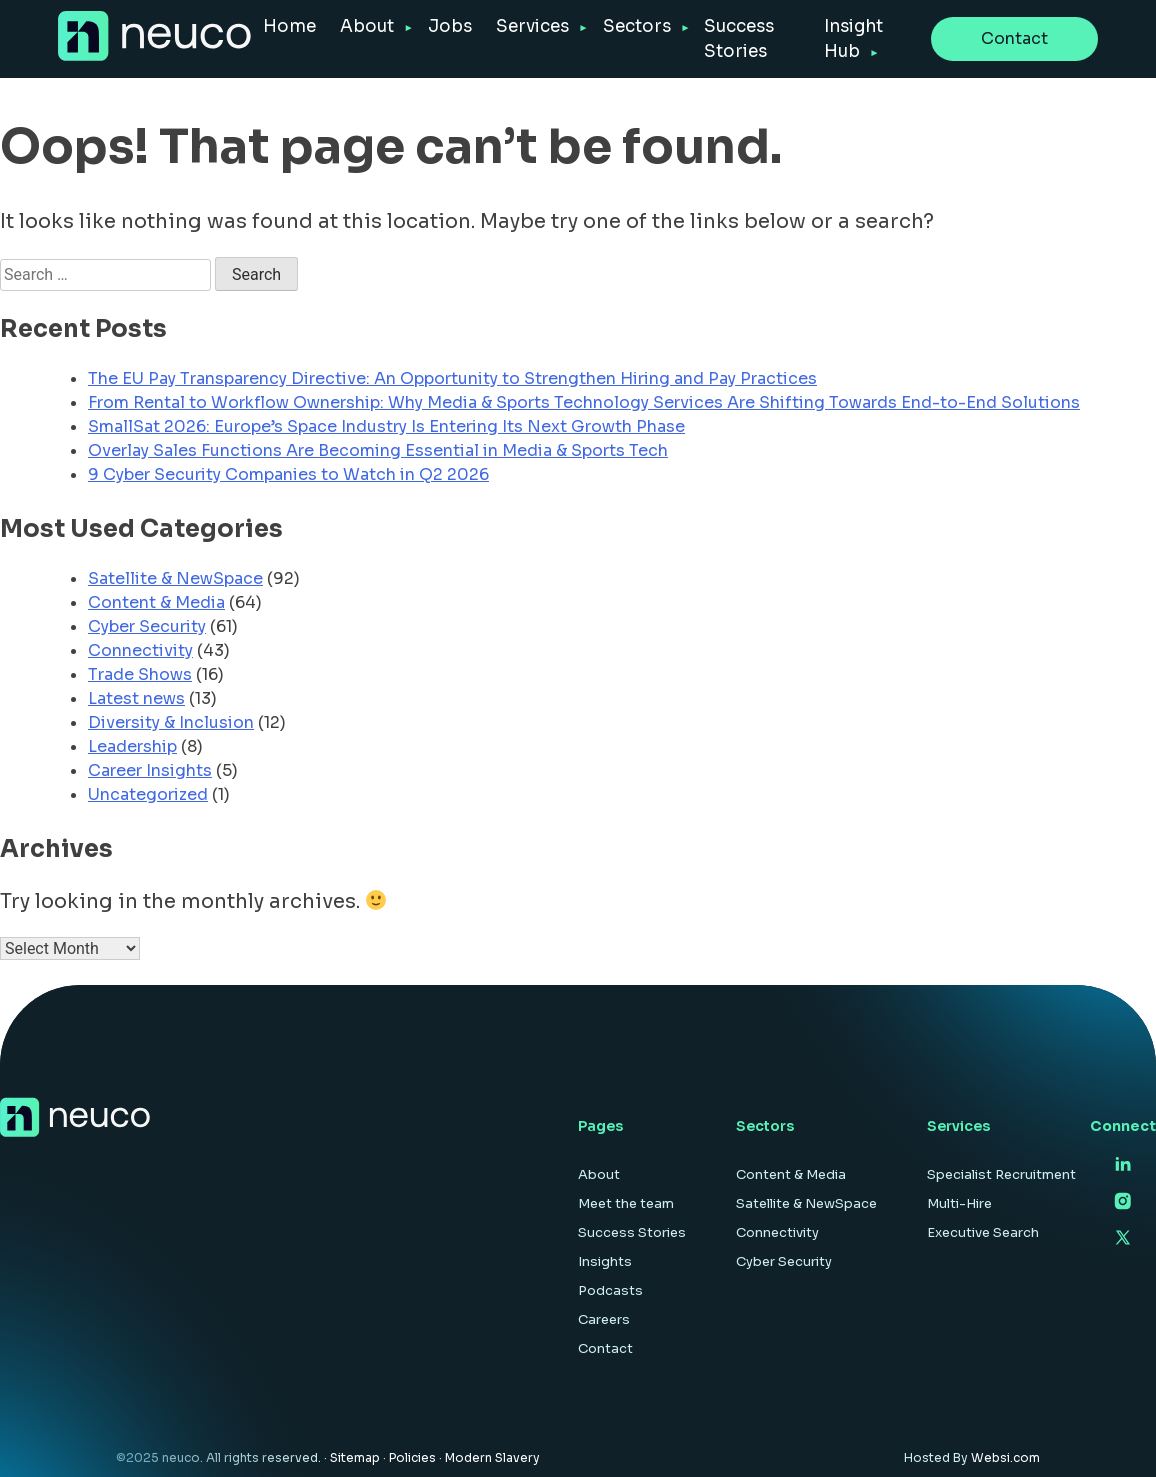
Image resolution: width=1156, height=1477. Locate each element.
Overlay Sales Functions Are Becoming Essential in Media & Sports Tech (378, 450)
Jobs (450, 26)
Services (532, 26)
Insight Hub (853, 39)
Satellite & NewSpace (175, 578)
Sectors (637, 26)
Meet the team (626, 1203)
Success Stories (739, 39)
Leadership (132, 746)
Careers (604, 1319)
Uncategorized (148, 794)
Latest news (136, 698)
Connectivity (140, 650)
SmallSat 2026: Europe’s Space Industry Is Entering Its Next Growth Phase (386, 426)
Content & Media (156, 602)
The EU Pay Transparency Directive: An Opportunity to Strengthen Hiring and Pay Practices (452, 378)
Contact (1014, 38)
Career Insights (150, 770)
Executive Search (983, 1232)
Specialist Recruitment (1001, 1174)
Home (289, 26)
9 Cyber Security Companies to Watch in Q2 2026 (288, 474)
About (367, 26)
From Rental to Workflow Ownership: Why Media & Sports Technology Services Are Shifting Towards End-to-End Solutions (584, 402)
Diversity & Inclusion (171, 722)
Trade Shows (140, 674)
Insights (605, 1261)
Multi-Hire (959, 1203)
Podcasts (610, 1290)
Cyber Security (147, 626)
